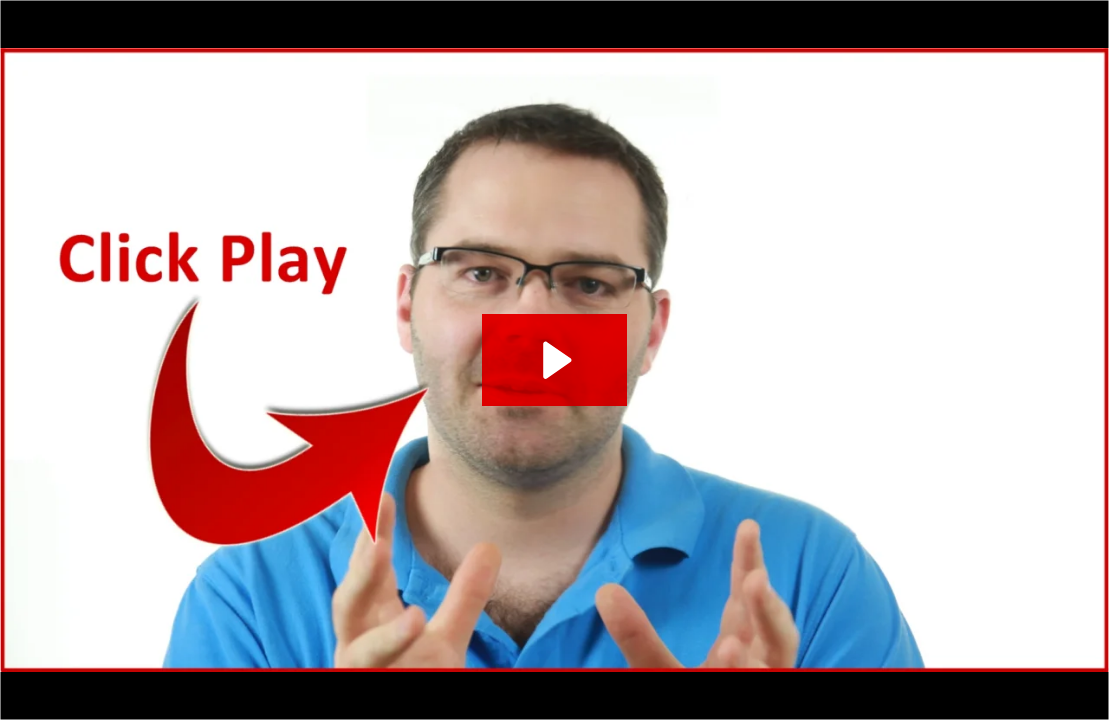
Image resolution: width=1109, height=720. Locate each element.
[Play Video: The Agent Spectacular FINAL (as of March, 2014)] (554, 360)
